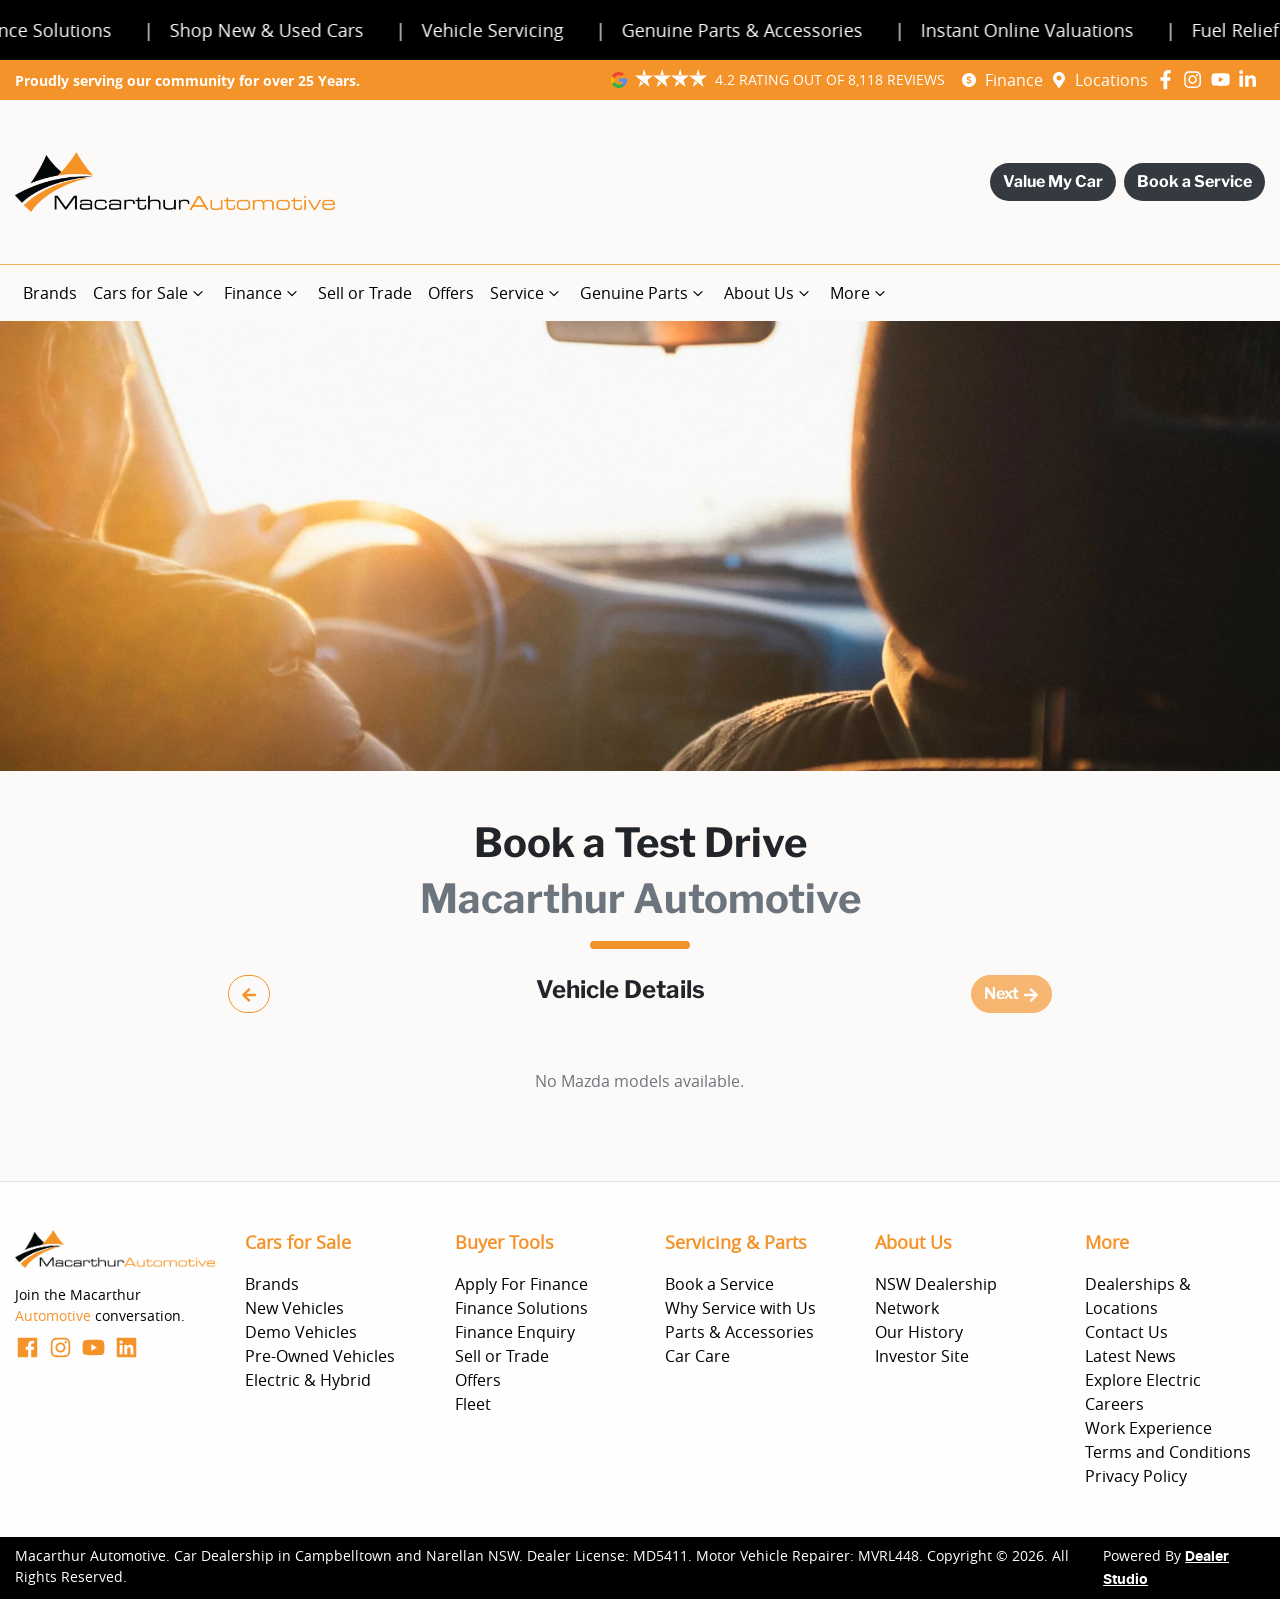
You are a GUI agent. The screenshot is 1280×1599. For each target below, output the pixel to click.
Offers (451, 293)
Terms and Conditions (1168, 1452)
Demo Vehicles (301, 1332)
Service (527, 293)
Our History (919, 1332)
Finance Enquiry (515, 1332)
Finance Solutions (521, 1308)
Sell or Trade (365, 293)
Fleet (473, 1404)
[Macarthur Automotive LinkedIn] (1251, 79)
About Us (769, 293)
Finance (1014, 80)
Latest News (1130, 1356)
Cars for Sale (150, 293)
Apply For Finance (521, 1284)
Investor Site (922, 1356)
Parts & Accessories (739, 1332)
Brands (50, 293)
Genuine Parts (644, 293)
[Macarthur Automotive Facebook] (1169, 79)
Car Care (697, 1356)
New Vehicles (294, 1308)
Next (1011, 993)
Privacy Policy (1136, 1476)
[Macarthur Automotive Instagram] (1196, 79)
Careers (1114, 1404)
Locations (1111, 80)
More (860, 293)
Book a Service (1194, 181)
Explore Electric (1143, 1380)
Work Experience (1148, 1428)
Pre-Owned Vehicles (320, 1356)
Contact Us (1126, 1332)
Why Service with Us (740, 1308)
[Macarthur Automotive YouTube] (1224, 79)
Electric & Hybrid (308, 1380)
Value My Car (1053, 181)
